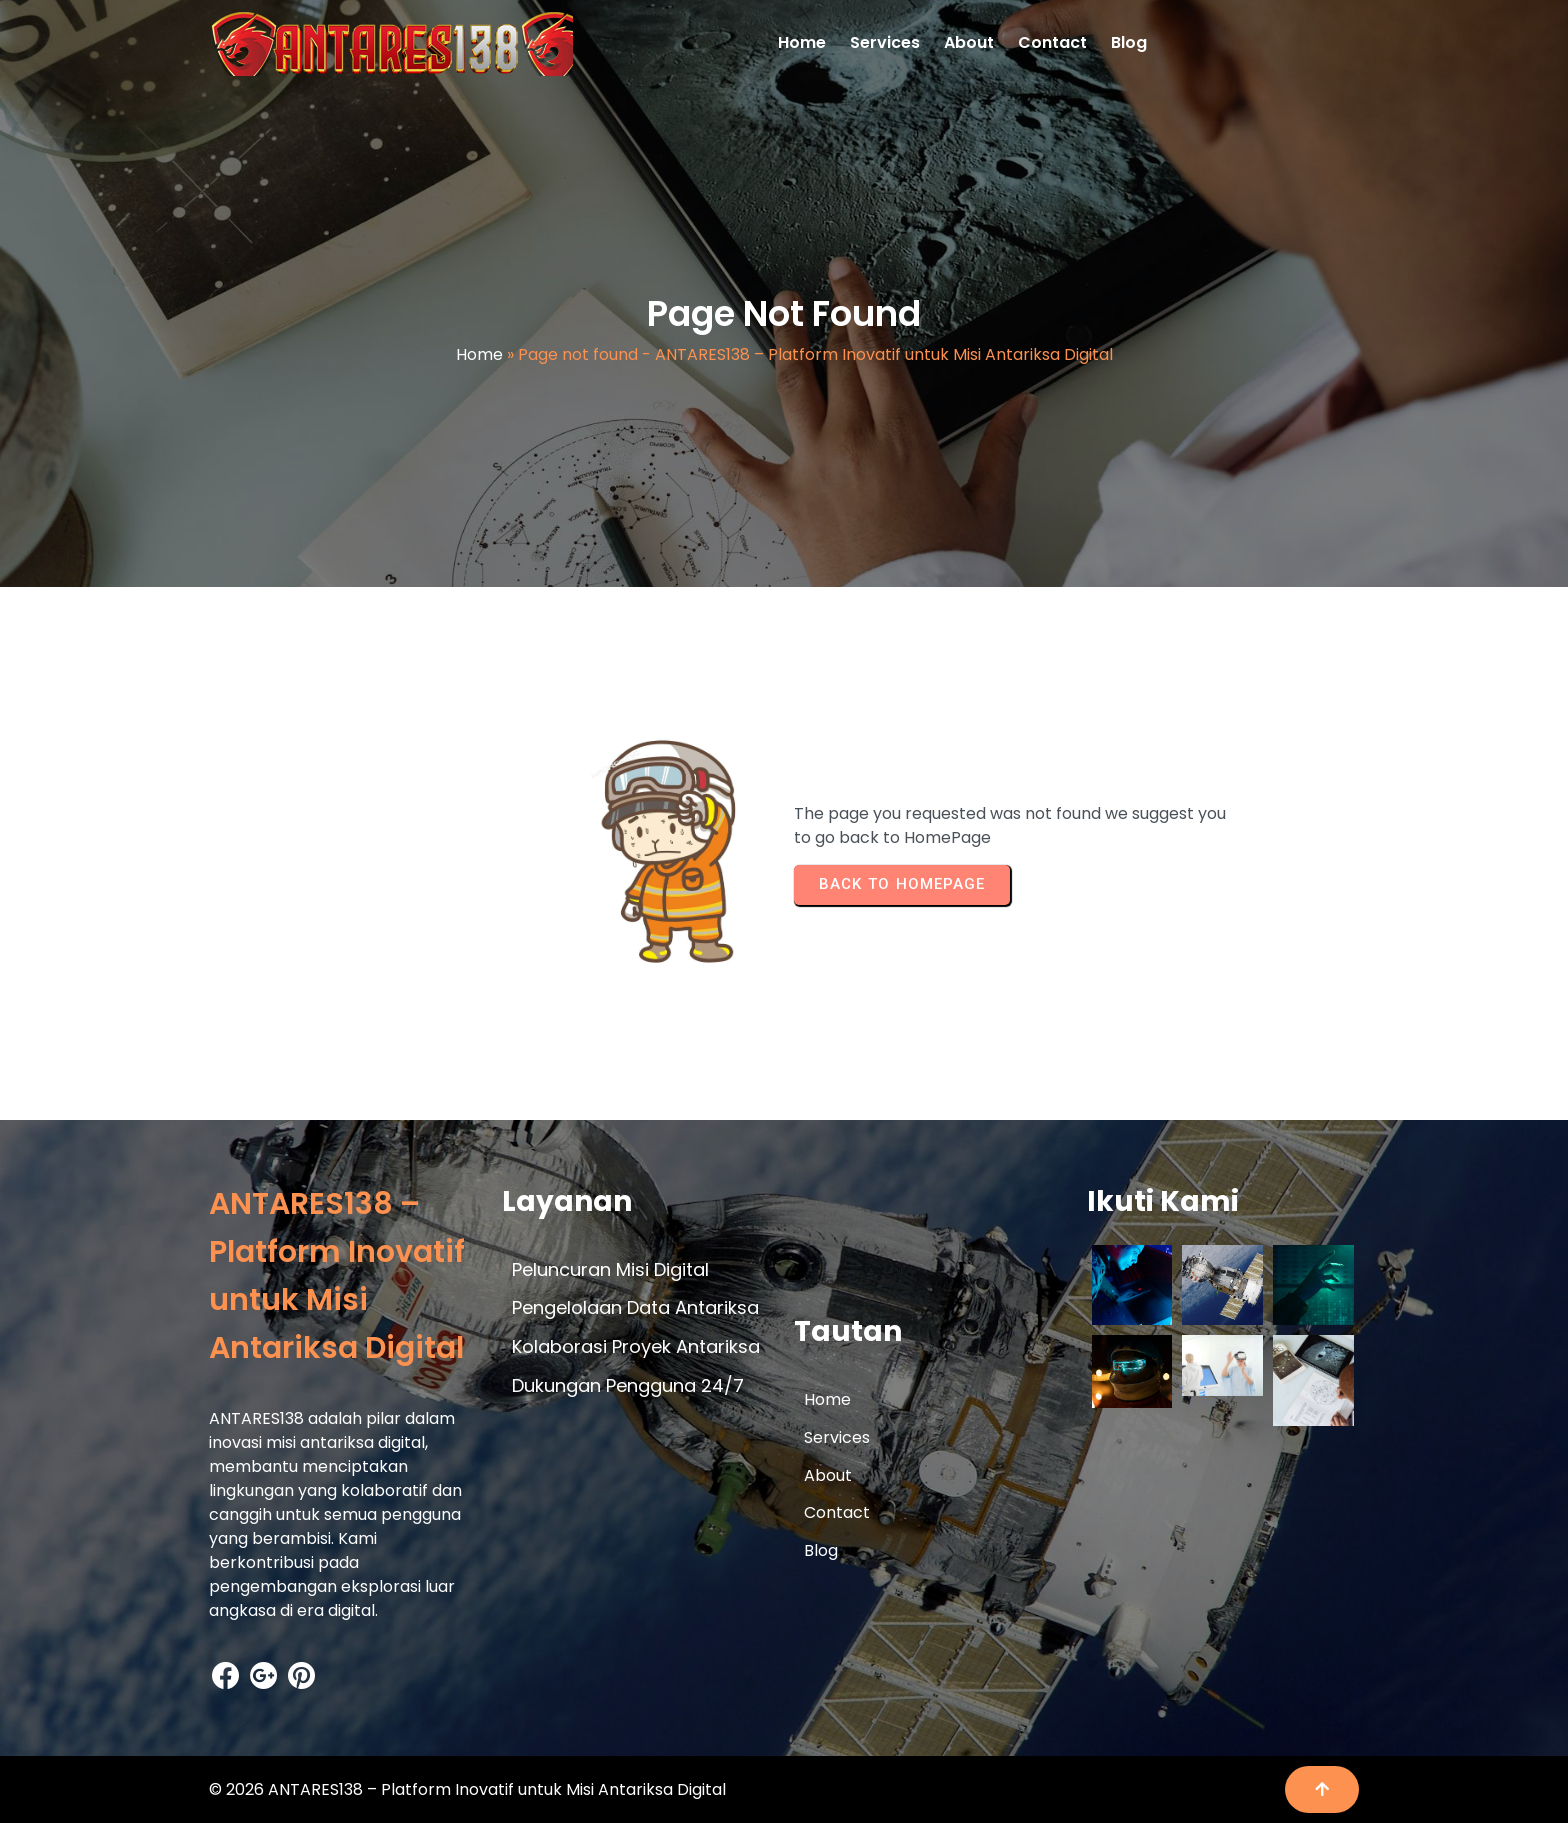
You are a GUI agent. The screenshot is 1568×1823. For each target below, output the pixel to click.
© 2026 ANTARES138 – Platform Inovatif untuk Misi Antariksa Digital (467, 1789)
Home (479, 354)
